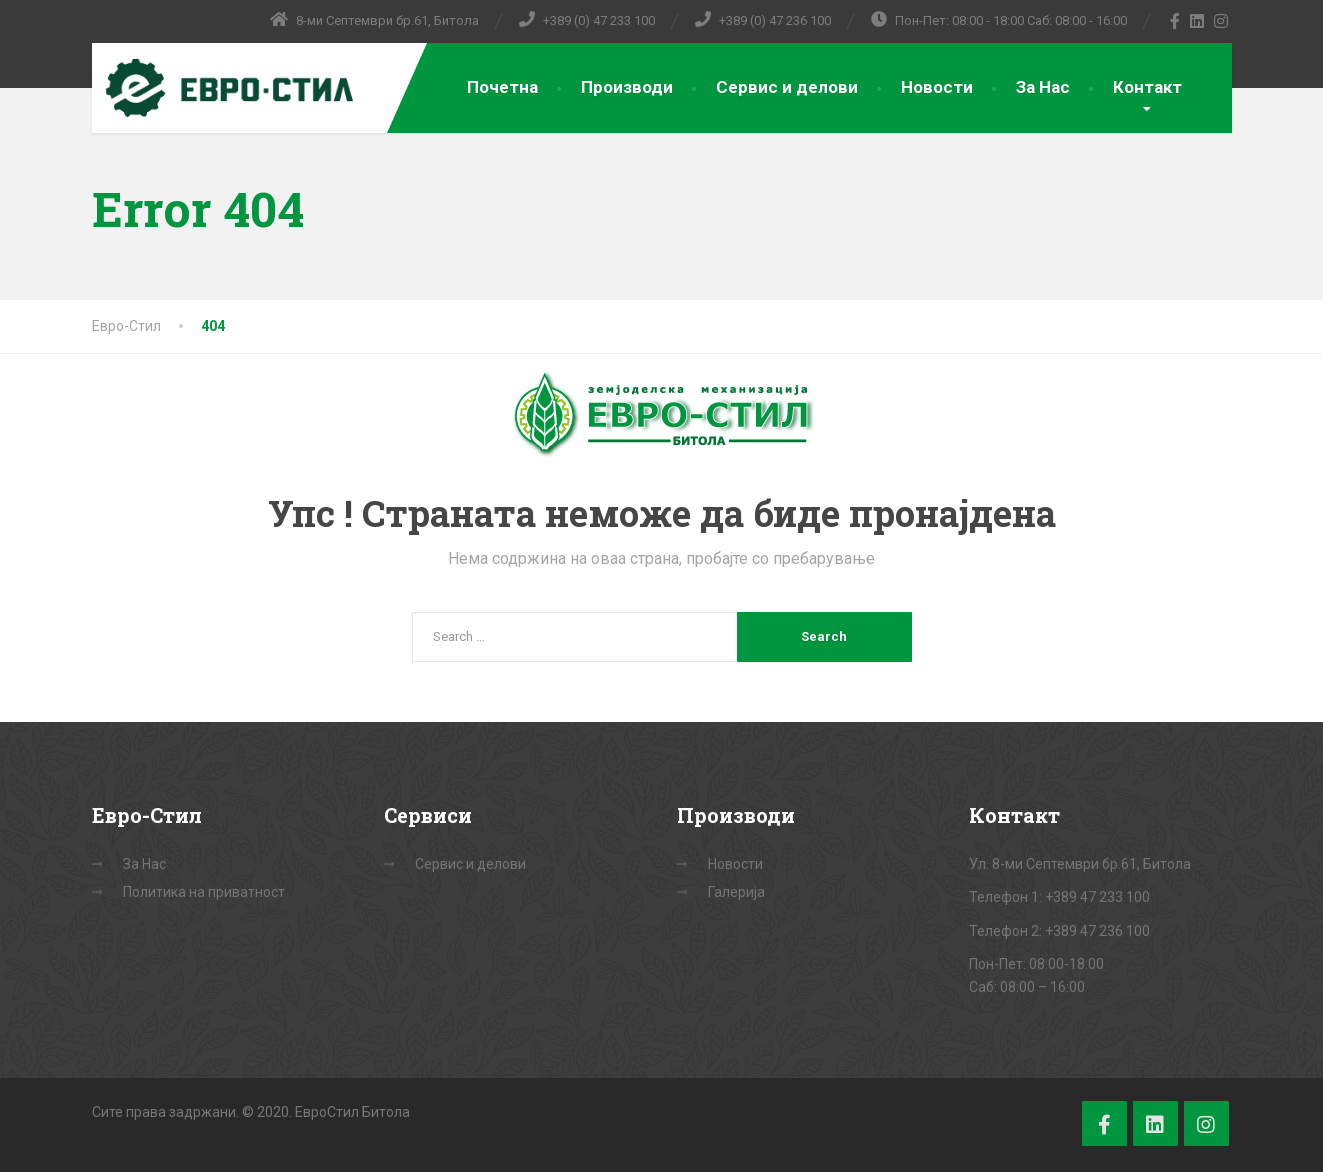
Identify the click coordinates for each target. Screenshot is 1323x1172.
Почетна (502, 87)
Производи (627, 87)
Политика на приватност (204, 892)
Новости (937, 87)
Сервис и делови (787, 87)
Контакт (1147, 87)
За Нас (1043, 87)
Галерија (736, 892)
